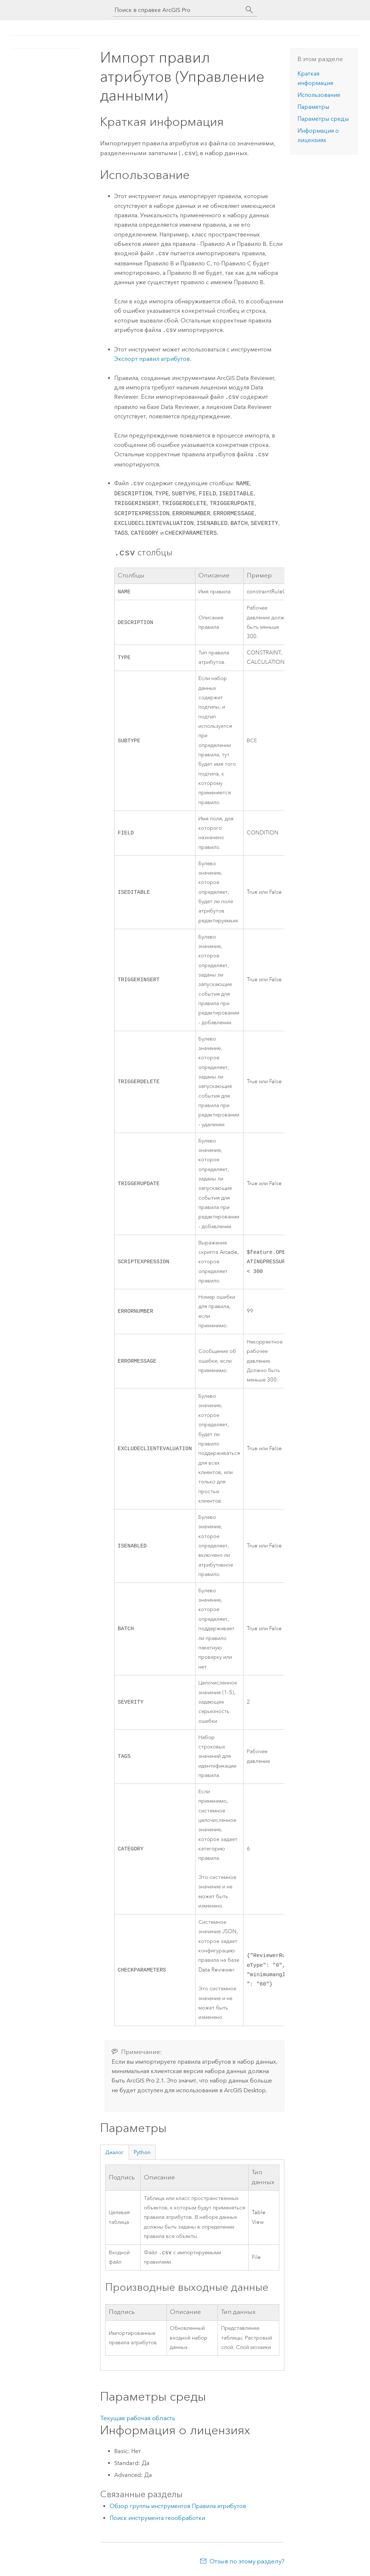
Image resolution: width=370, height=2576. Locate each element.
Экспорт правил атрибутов (152, 358)
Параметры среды (323, 118)
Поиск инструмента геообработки (157, 2518)
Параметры (313, 106)
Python (142, 2152)
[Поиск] (249, 9)
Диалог (114, 2152)
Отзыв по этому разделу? (247, 2561)
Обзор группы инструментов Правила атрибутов (177, 2506)
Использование (318, 94)
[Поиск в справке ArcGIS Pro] (178, 10)
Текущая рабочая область (137, 2418)
